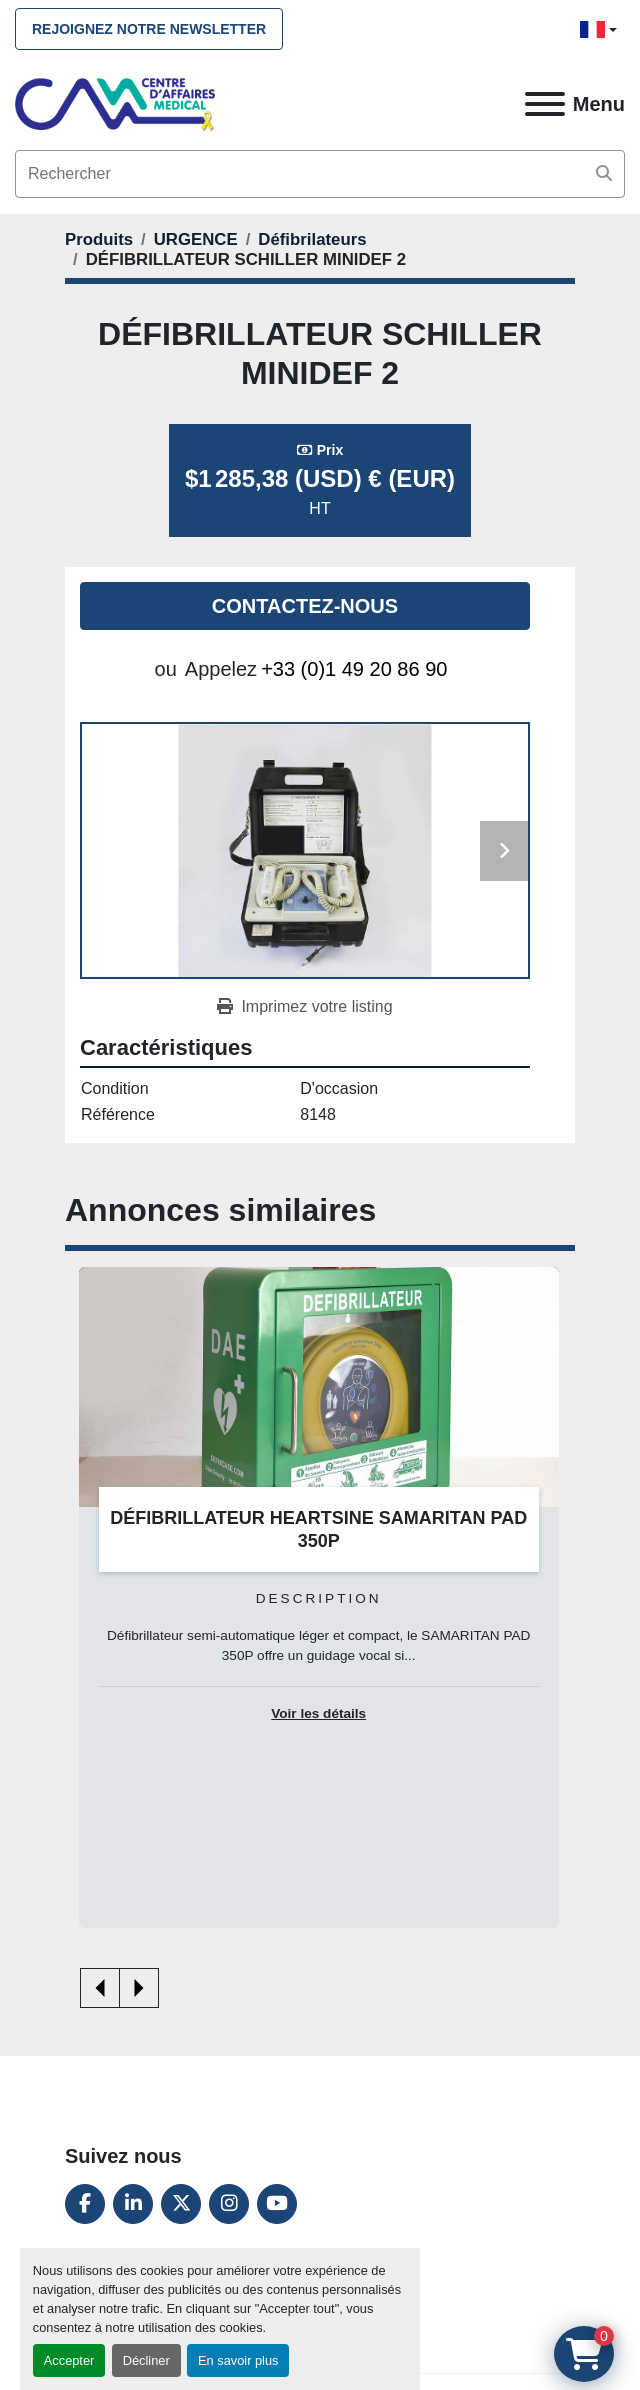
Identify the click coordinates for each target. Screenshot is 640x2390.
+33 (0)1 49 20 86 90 (354, 669)
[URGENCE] (196, 239)
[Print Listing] (304, 1007)
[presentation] (100, 1988)
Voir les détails (318, 1713)
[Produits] (99, 239)
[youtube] (277, 2204)
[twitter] (181, 2204)
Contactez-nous (305, 606)
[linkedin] (133, 2204)
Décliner (146, 2360)
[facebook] (85, 2204)
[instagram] (229, 2204)
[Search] (320, 174)
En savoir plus (238, 2360)
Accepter (69, 2360)
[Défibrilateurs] (312, 239)
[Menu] (545, 104)
